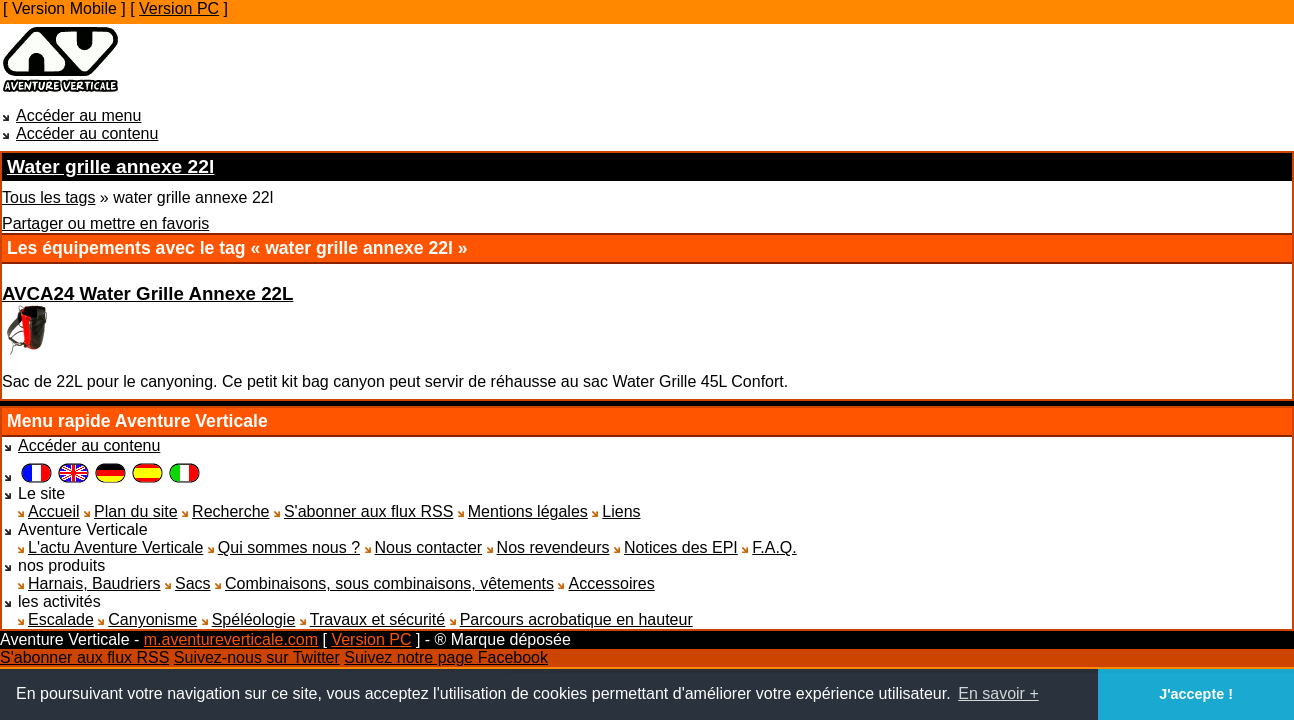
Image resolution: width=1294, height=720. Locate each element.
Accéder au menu (78, 115)
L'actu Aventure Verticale (115, 547)
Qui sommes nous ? (289, 547)
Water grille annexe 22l (110, 166)
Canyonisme (152, 619)
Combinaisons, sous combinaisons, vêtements (389, 583)
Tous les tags (48, 197)
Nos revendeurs (553, 547)
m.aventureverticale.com (231, 639)
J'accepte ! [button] (1196, 694)
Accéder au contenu (87, 133)
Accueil (54, 511)
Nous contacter (429, 547)
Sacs (193, 583)
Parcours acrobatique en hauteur (576, 619)
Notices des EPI (681, 547)
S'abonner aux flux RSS (368, 511)
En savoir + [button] (998, 693)
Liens (621, 511)
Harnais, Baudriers (94, 583)
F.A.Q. (774, 547)
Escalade (61, 619)
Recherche (230, 511)
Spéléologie (254, 619)
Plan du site (136, 511)
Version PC (179, 8)
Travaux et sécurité (377, 619)
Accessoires (611, 583)
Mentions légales (528, 511)
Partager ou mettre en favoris (105, 223)
